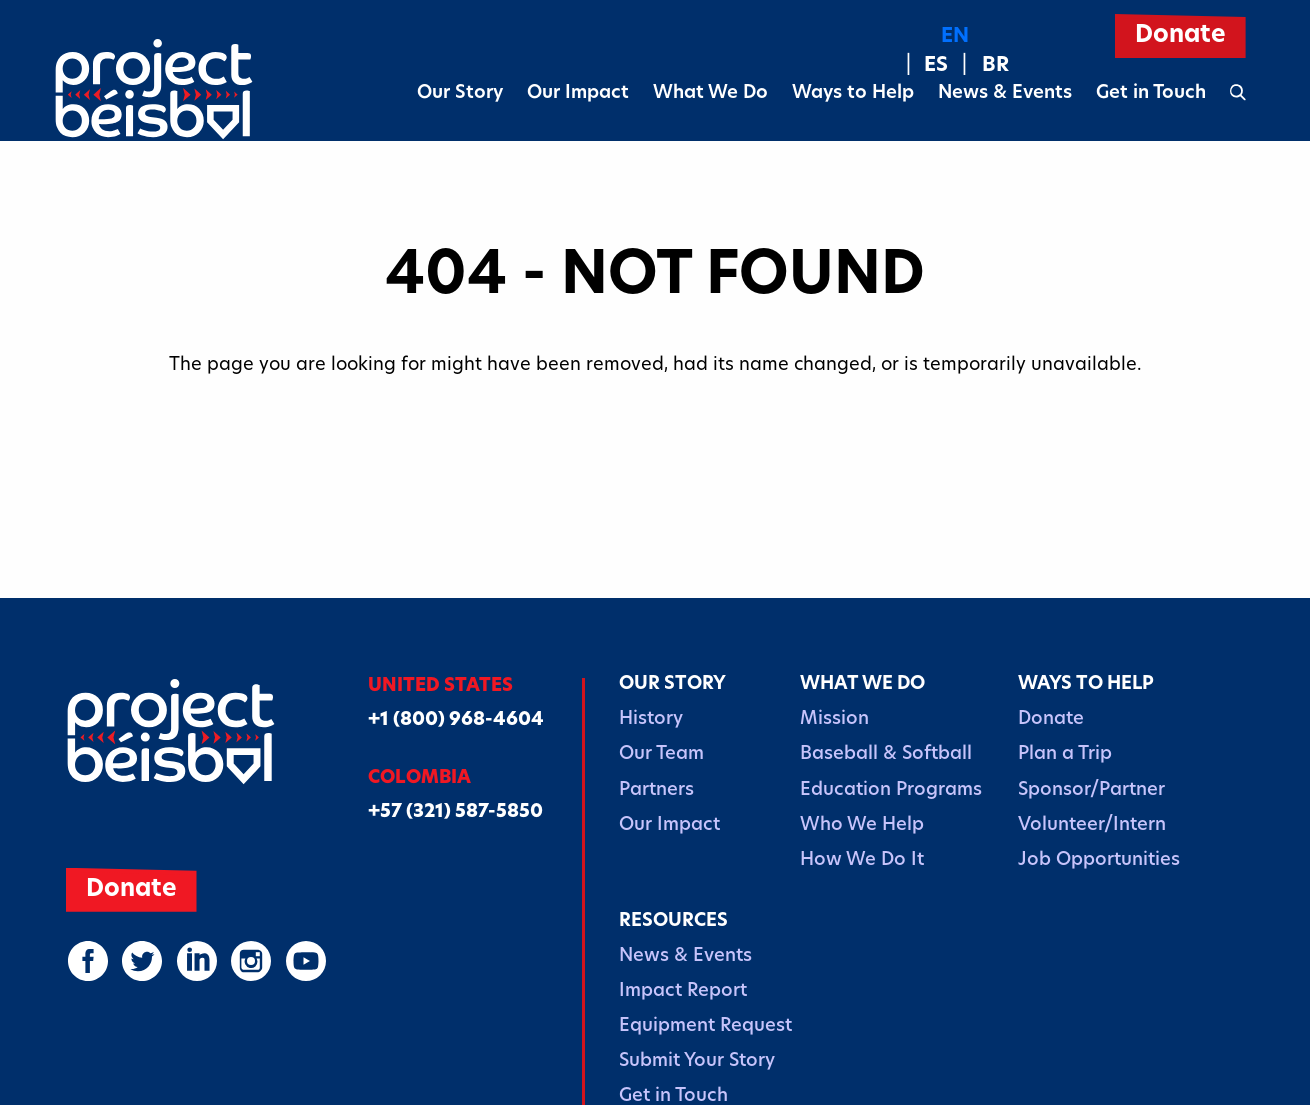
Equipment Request (705, 1026)
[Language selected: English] (955, 52)
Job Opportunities (1099, 860)
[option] (924, 66)
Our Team (661, 754)
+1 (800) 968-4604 (456, 720)
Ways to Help (853, 93)
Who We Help (862, 825)
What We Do (710, 93)
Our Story (460, 93)
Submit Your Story (697, 1061)
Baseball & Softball (886, 754)
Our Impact (578, 93)
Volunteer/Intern (1092, 825)
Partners (656, 790)
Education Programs (891, 790)
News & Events (1005, 93)
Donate (1051, 719)
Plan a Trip (1065, 754)
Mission (834, 719)
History (651, 719)
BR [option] (995, 66)
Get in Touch (1151, 93)
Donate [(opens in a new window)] (1180, 36)
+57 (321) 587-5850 (455, 812)
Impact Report (683, 991)
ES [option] (936, 66)
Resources (673, 921)
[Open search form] (1238, 94)
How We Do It (862, 860)
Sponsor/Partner (1091, 790)
